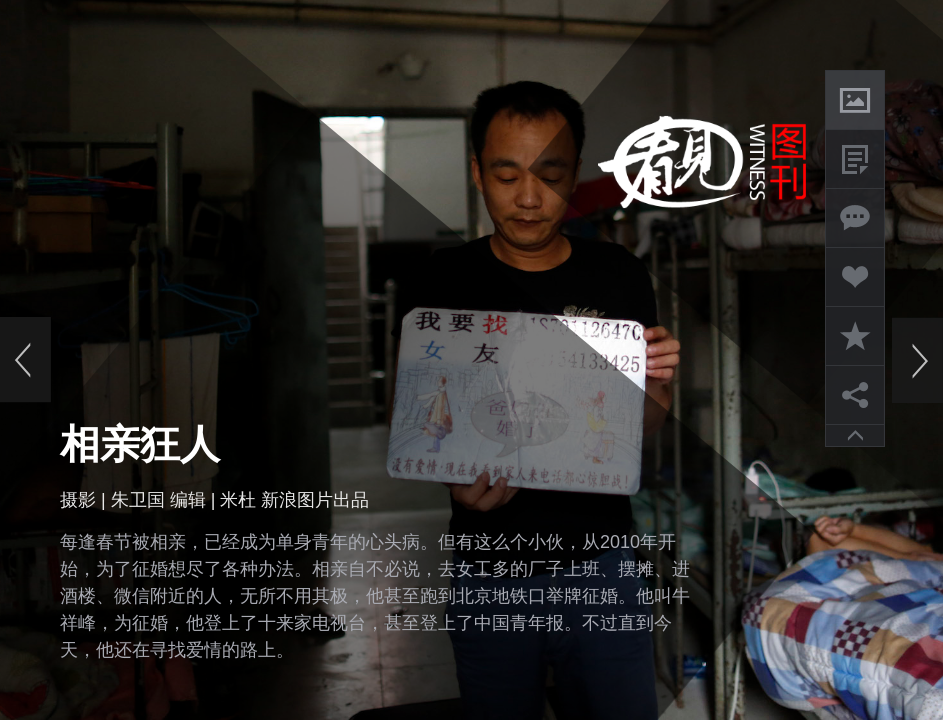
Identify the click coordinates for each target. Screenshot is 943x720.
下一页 (917, 360)
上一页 (26, 360)
